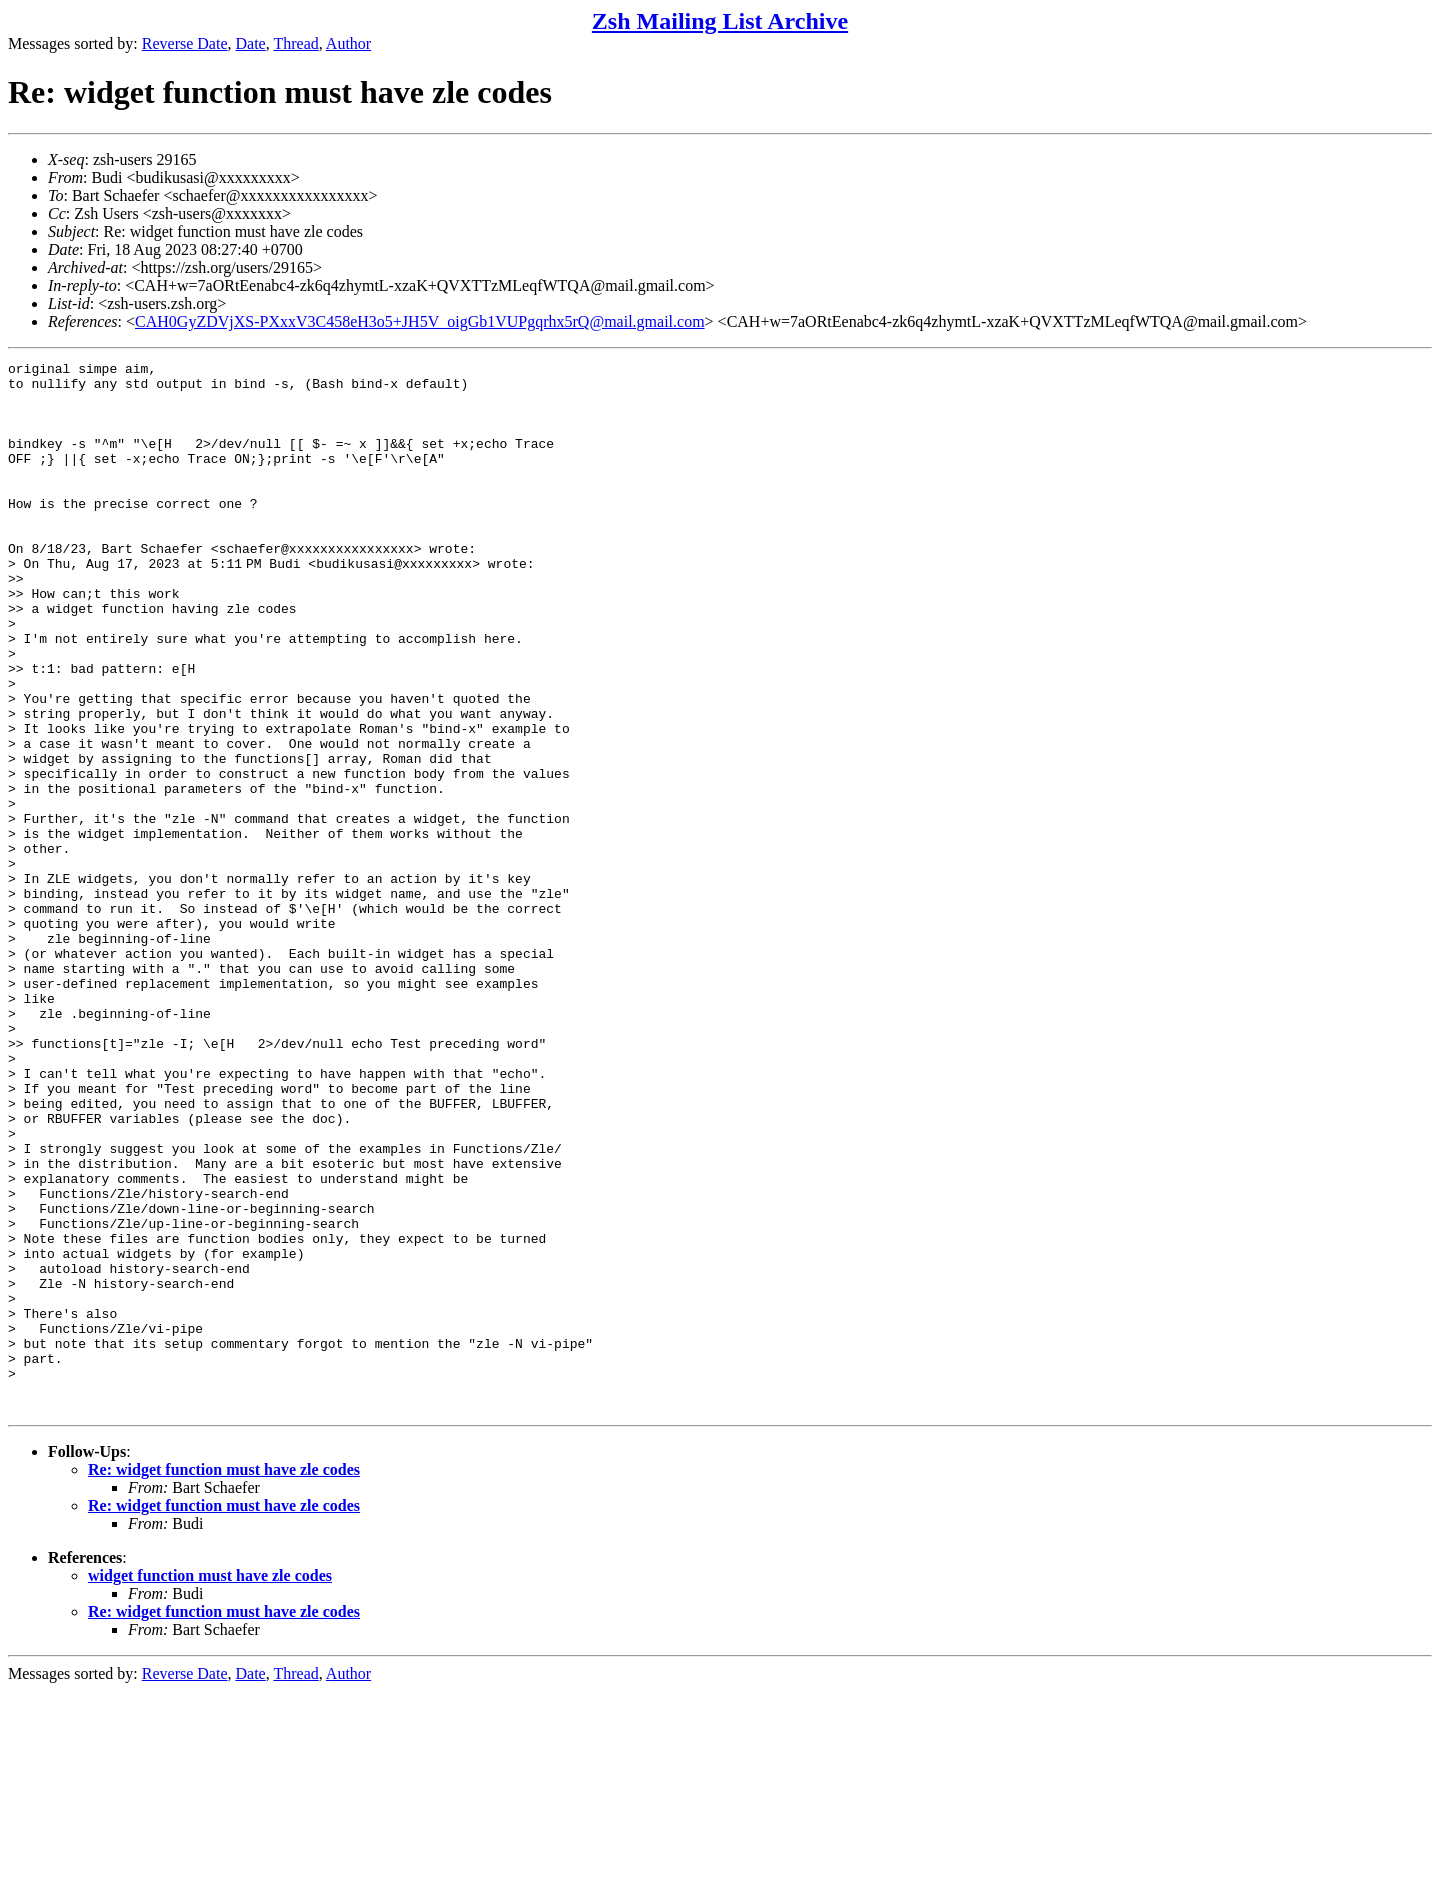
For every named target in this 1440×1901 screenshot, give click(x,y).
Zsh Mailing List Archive (720, 21)
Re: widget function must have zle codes (224, 1679)
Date (251, 43)
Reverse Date (185, 43)
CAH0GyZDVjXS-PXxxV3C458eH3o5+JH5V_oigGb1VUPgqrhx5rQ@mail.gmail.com (420, 321)
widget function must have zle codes (210, 1785)
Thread (295, 43)
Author (348, 43)
